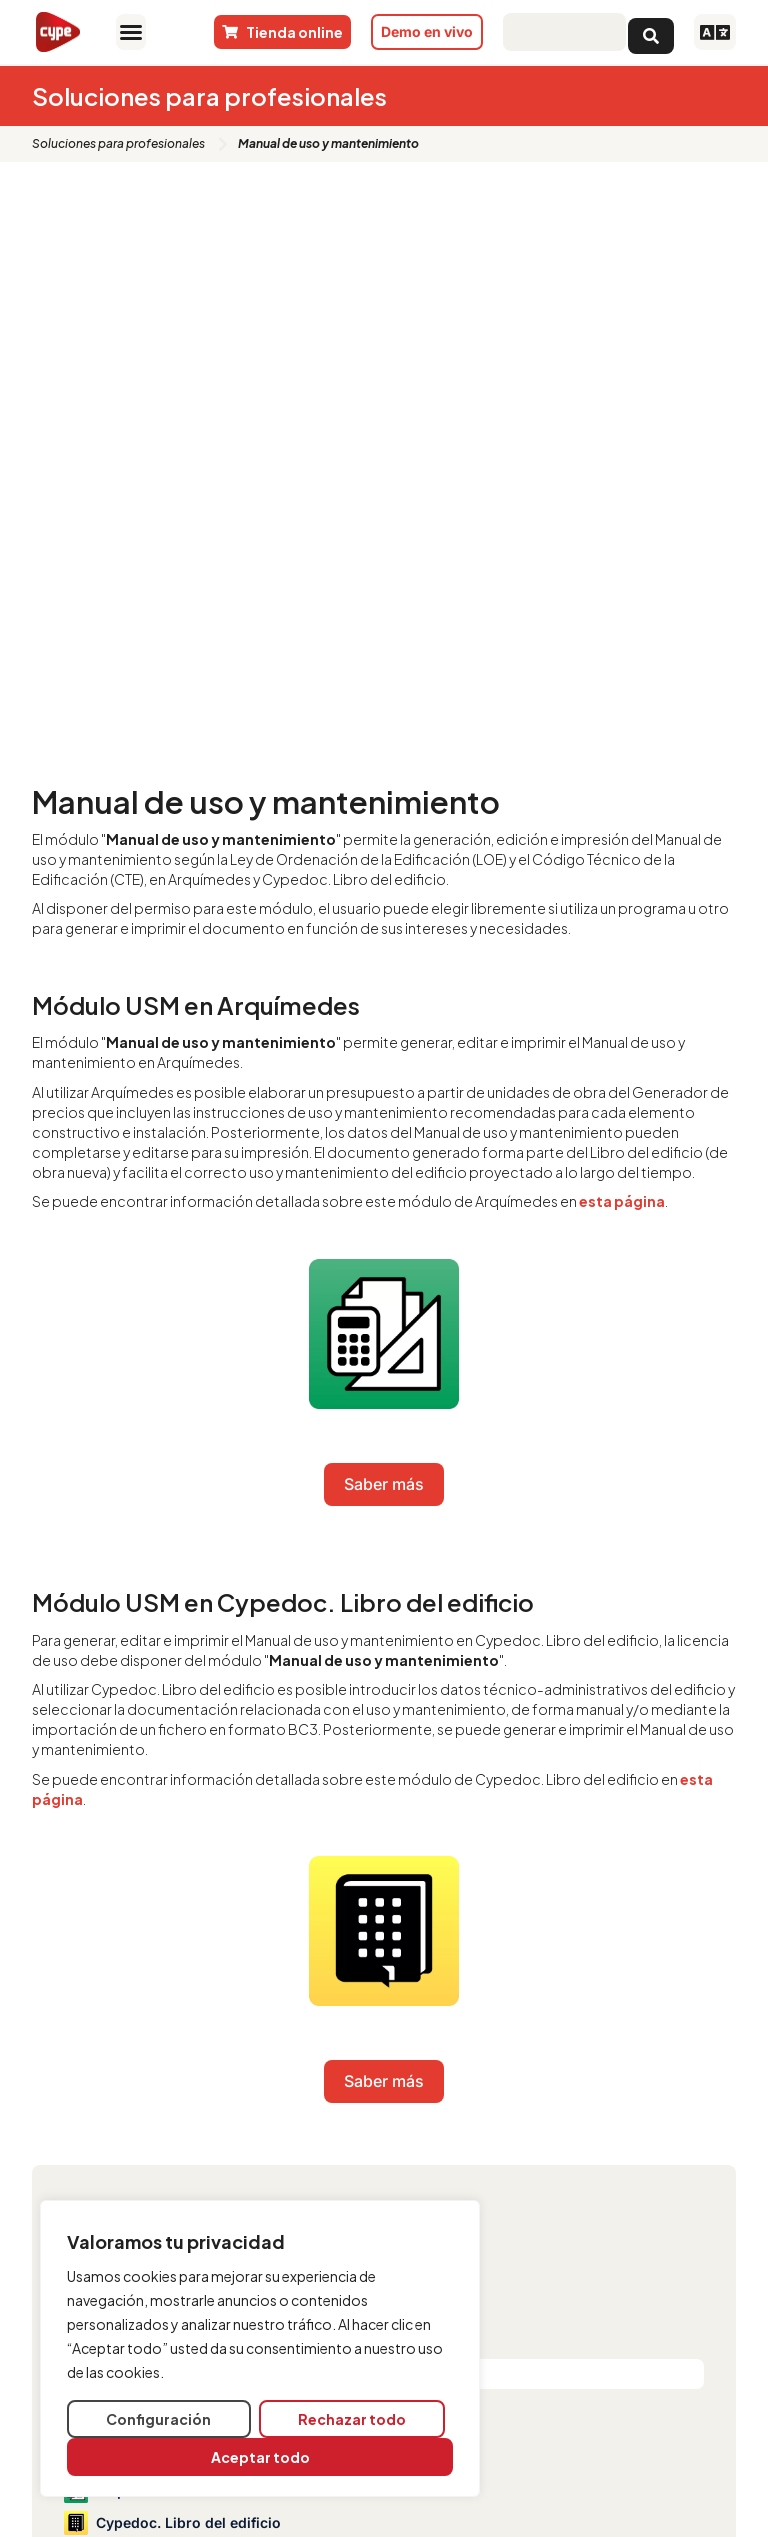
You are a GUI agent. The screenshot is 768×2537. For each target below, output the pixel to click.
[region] (260, 2348)
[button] (131, 32)
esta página (622, 1201)
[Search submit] (651, 32)
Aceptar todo (260, 2457)
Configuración (158, 2419)
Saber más (384, 1484)
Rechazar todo (352, 2419)
